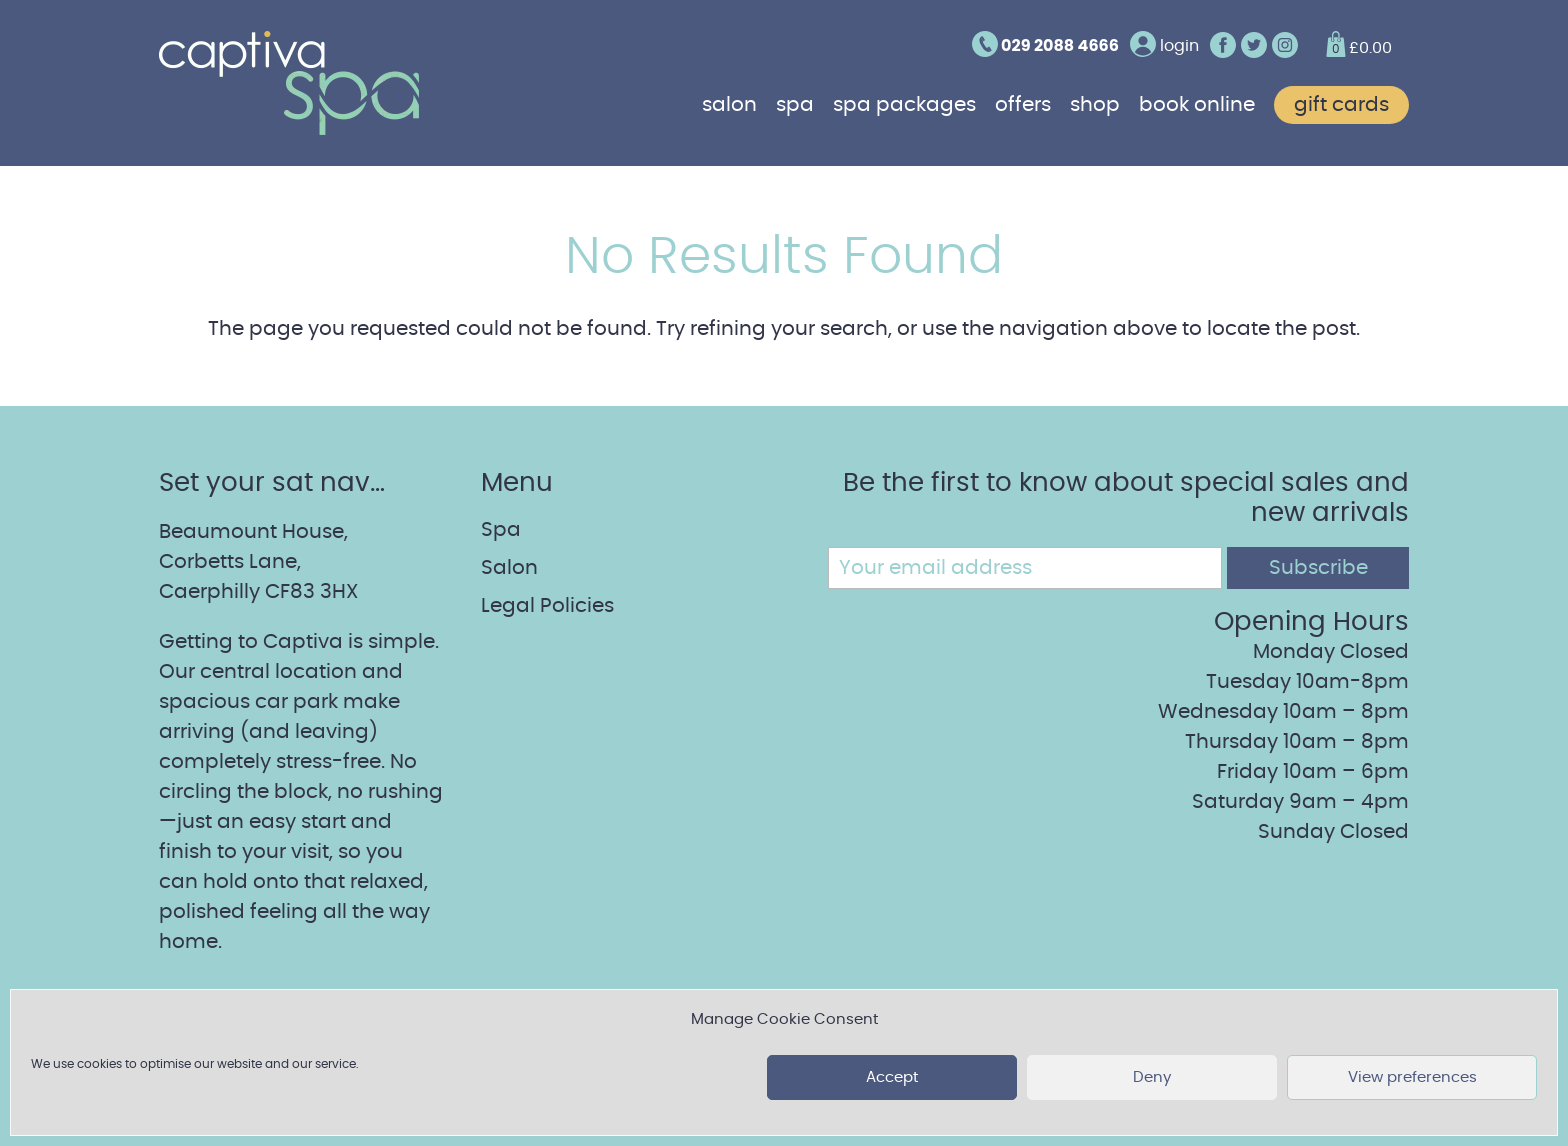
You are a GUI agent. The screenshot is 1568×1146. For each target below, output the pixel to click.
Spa (795, 105)
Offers (1023, 105)
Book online (1197, 105)
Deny (1152, 1077)
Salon (729, 105)
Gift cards (1341, 105)
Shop (1095, 105)
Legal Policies (547, 606)
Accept (892, 1077)
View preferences (1412, 1077)
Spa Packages (904, 105)
